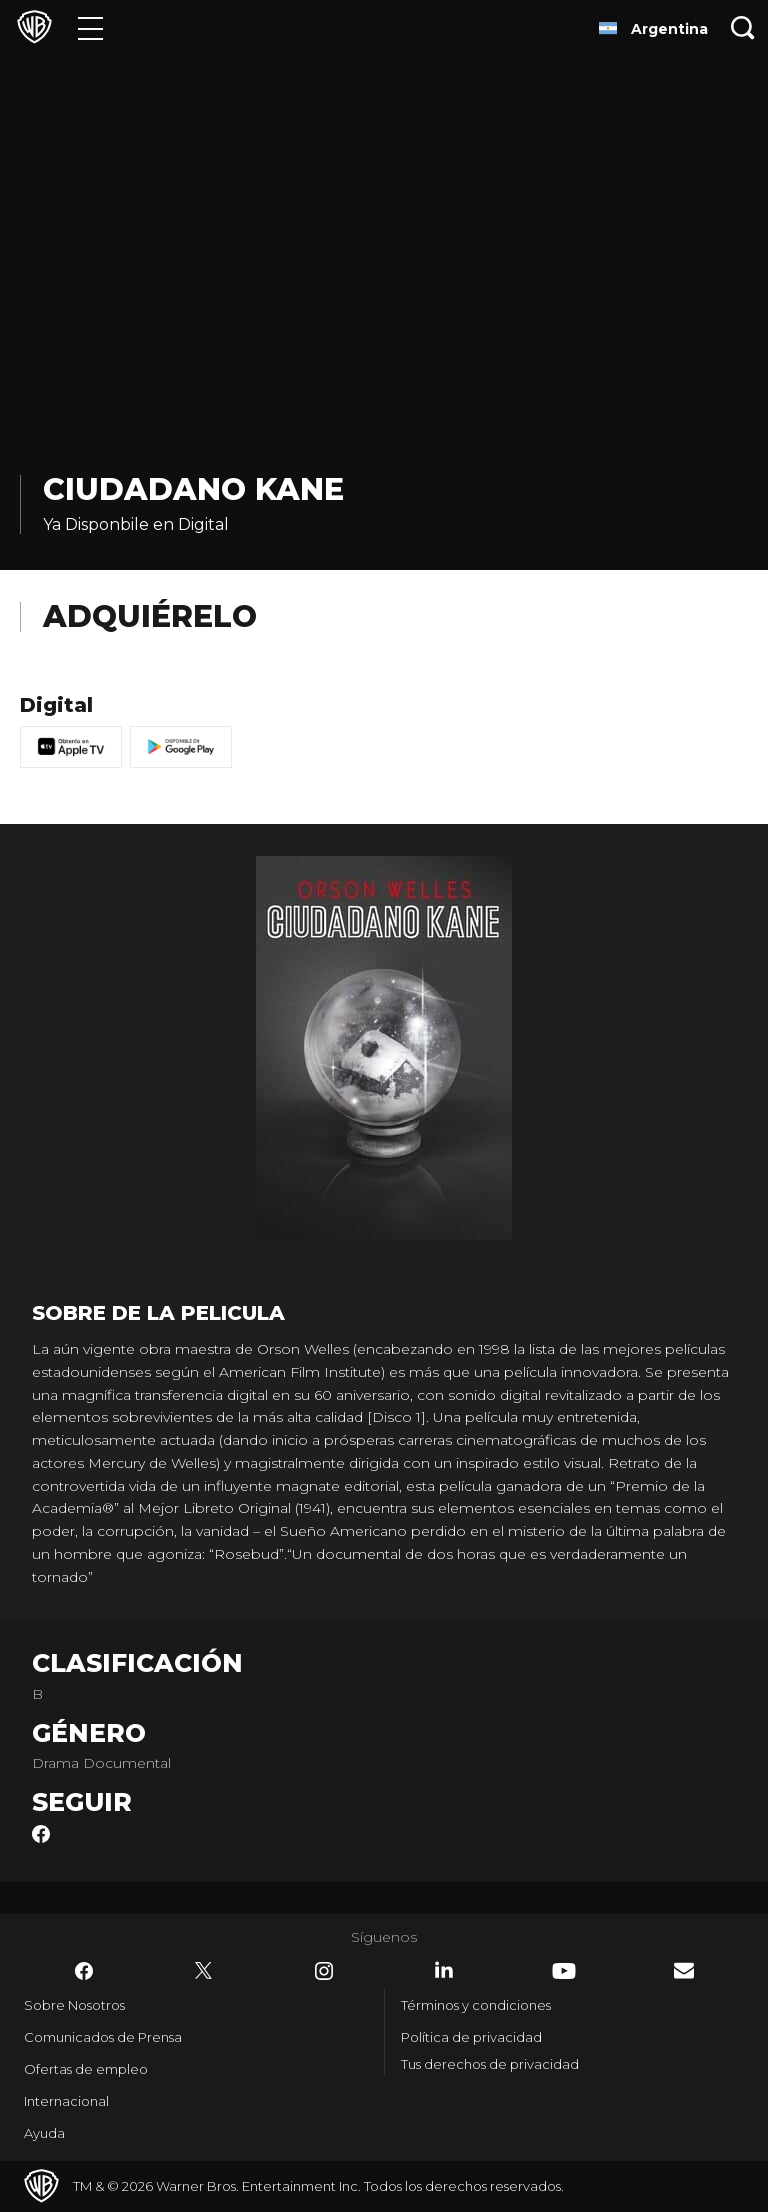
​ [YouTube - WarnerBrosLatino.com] (564, 1971)
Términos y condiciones (476, 2005)
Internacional (66, 2101)
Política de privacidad (471, 2037)
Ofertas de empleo (86, 2069)
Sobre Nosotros (74, 2005)
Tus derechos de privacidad (490, 2064)
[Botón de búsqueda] (743, 27)
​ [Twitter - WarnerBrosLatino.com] (204, 1971)
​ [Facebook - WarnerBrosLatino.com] (84, 1971)
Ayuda (44, 2133)
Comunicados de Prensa (103, 2037)
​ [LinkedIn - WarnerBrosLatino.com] (444, 1970)
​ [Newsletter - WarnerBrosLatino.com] (684, 1970)
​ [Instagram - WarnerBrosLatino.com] (324, 1971)
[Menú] (90, 27)
